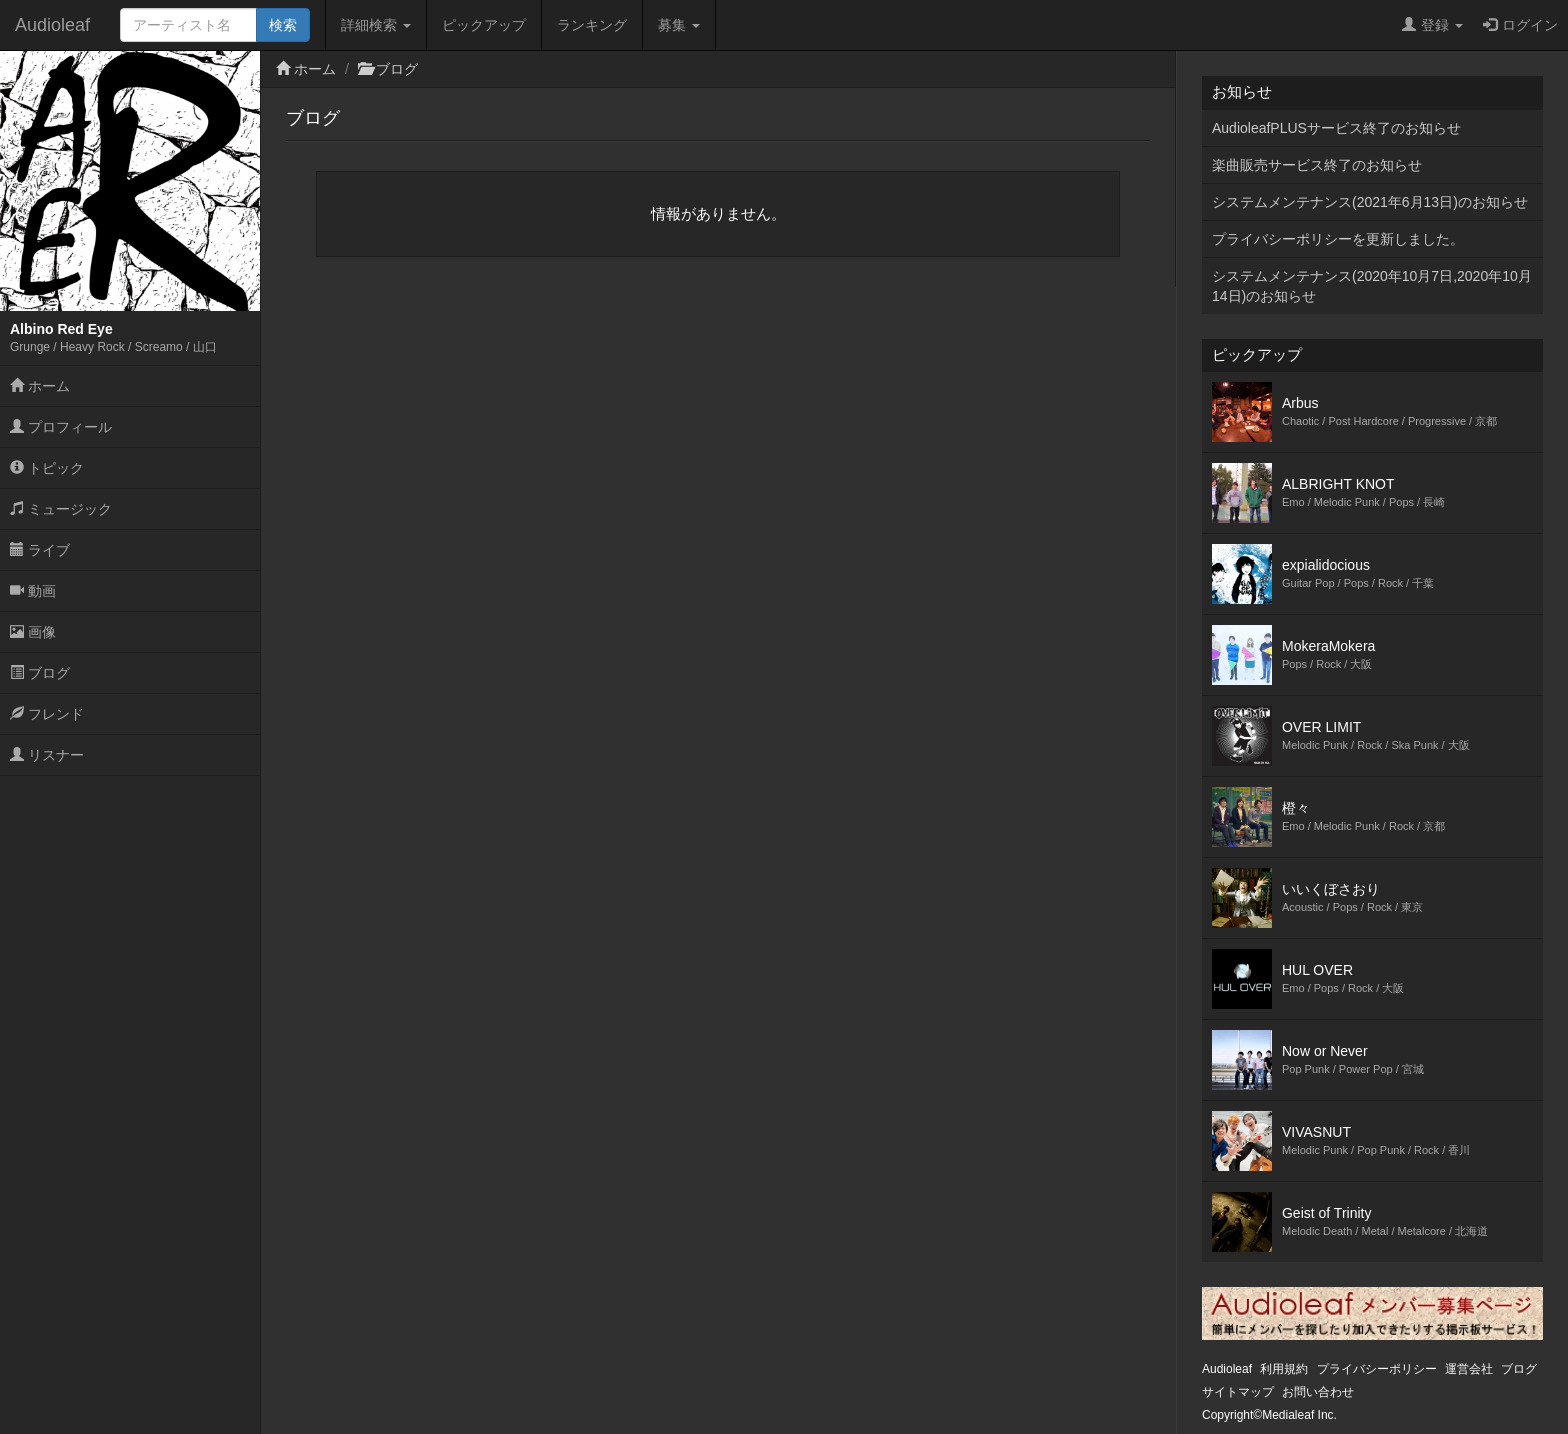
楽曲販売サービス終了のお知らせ (1317, 165)
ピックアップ (484, 25)
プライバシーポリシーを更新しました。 (1338, 239)
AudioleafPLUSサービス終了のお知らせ (1336, 128)
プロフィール (61, 427)
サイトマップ (1238, 1392)
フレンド (47, 714)
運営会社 (1469, 1369)
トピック (47, 468)
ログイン (1520, 25)
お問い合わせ (1318, 1392)
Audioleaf (52, 25)
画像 (33, 632)
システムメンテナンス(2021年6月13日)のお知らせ (1370, 202)
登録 (1432, 25)
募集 (679, 25)
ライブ (40, 550)
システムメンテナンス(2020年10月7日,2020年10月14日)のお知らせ (1372, 286)
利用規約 (1284, 1369)
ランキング (592, 25)
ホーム (40, 386)
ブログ (40, 673)
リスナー (47, 755)
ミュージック (61, 509)
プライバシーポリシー (1377, 1369)
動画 (33, 591)
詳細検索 (376, 25)
